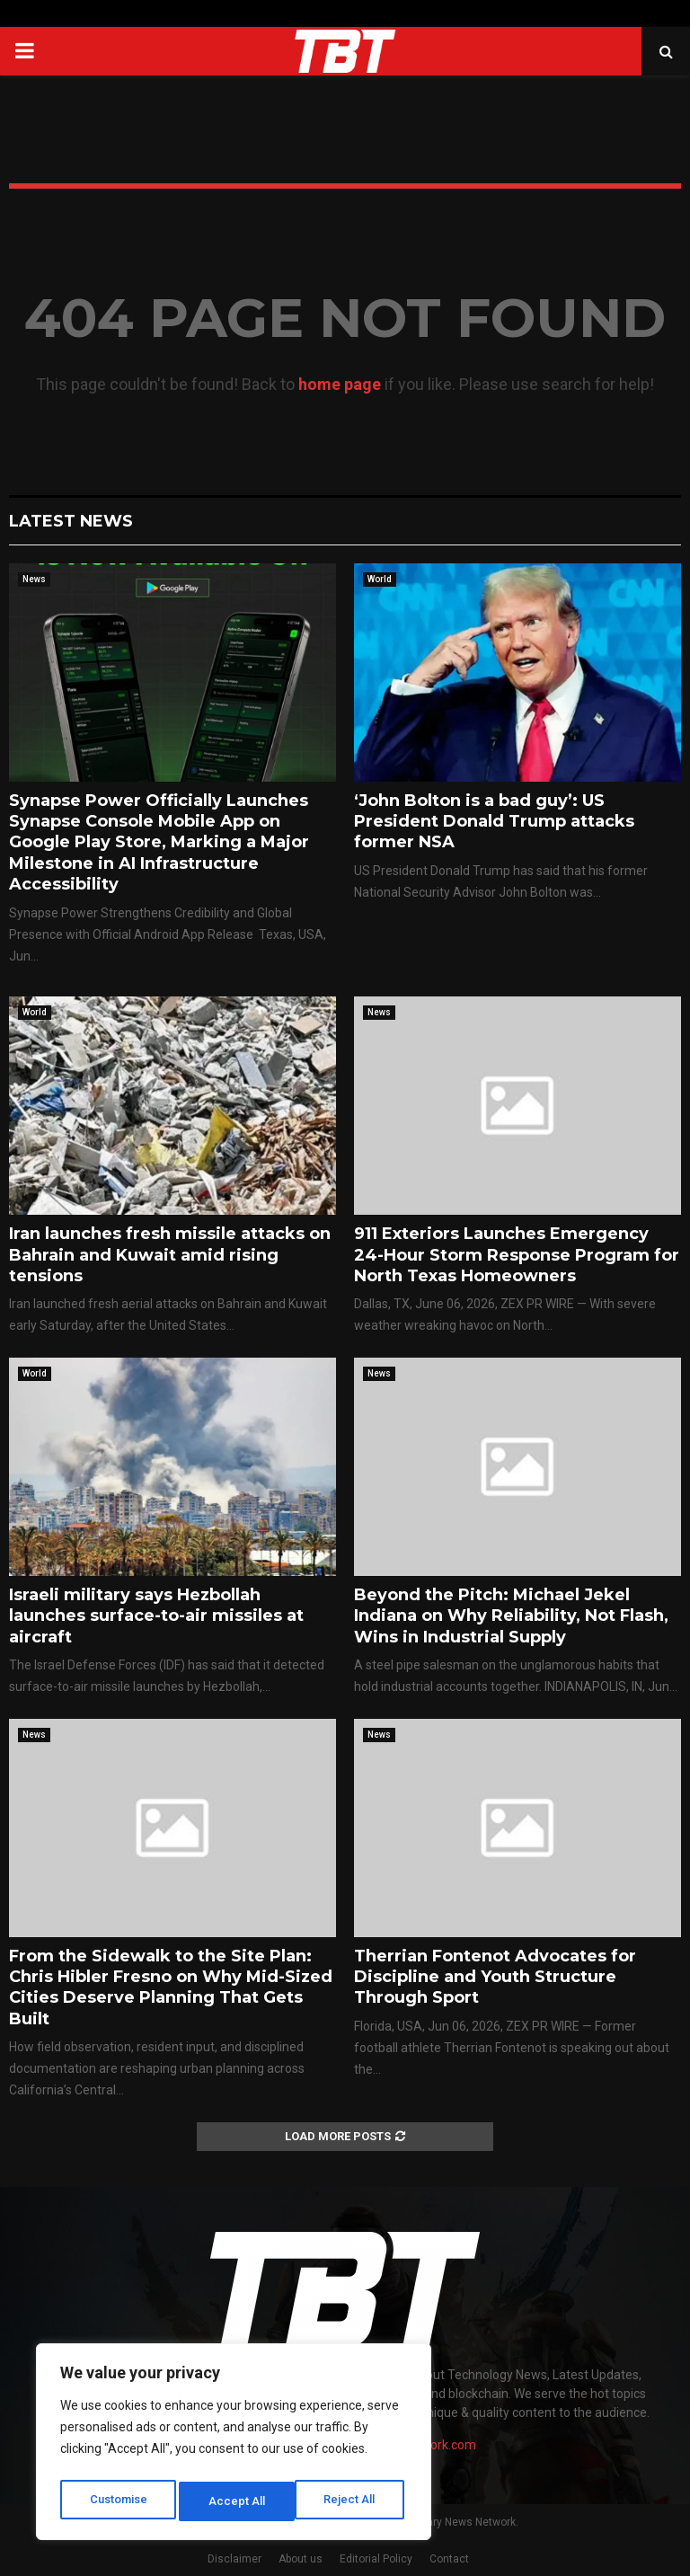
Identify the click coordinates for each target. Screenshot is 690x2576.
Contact (449, 2559)
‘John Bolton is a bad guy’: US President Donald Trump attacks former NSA (494, 822)
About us (301, 2559)
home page (339, 384)
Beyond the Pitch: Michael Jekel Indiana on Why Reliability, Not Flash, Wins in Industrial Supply (511, 1616)
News (34, 579)
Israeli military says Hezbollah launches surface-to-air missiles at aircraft (156, 1616)
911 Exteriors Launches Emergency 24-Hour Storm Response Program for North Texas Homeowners (516, 1255)
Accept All (352, 2501)
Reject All (236, 2501)
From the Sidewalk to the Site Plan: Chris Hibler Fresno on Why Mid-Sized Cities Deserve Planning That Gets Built (170, 1987)
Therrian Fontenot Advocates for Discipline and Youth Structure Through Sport (495, 1977)
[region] (233, 2445)
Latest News (71, 521)
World (379, 579)
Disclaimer (234, 2559)
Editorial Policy (376, 2559)
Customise (118, 2501)
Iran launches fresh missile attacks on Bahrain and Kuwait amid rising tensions (170, 1255)
